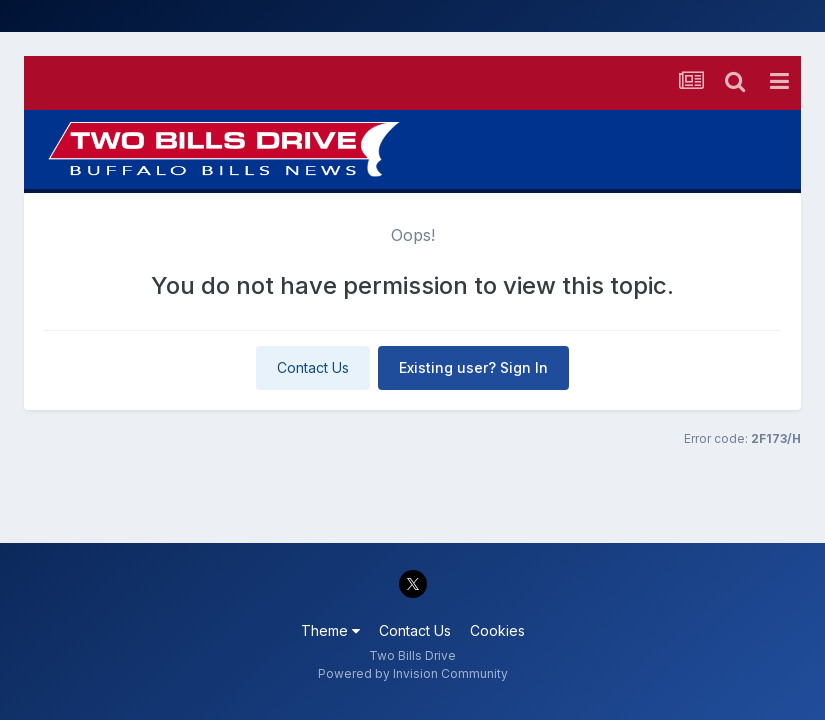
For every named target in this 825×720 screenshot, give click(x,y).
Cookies (497, 630)
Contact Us (313, 367)
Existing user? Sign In (473, 367)
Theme (330, 630)
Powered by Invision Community (413, 673)
